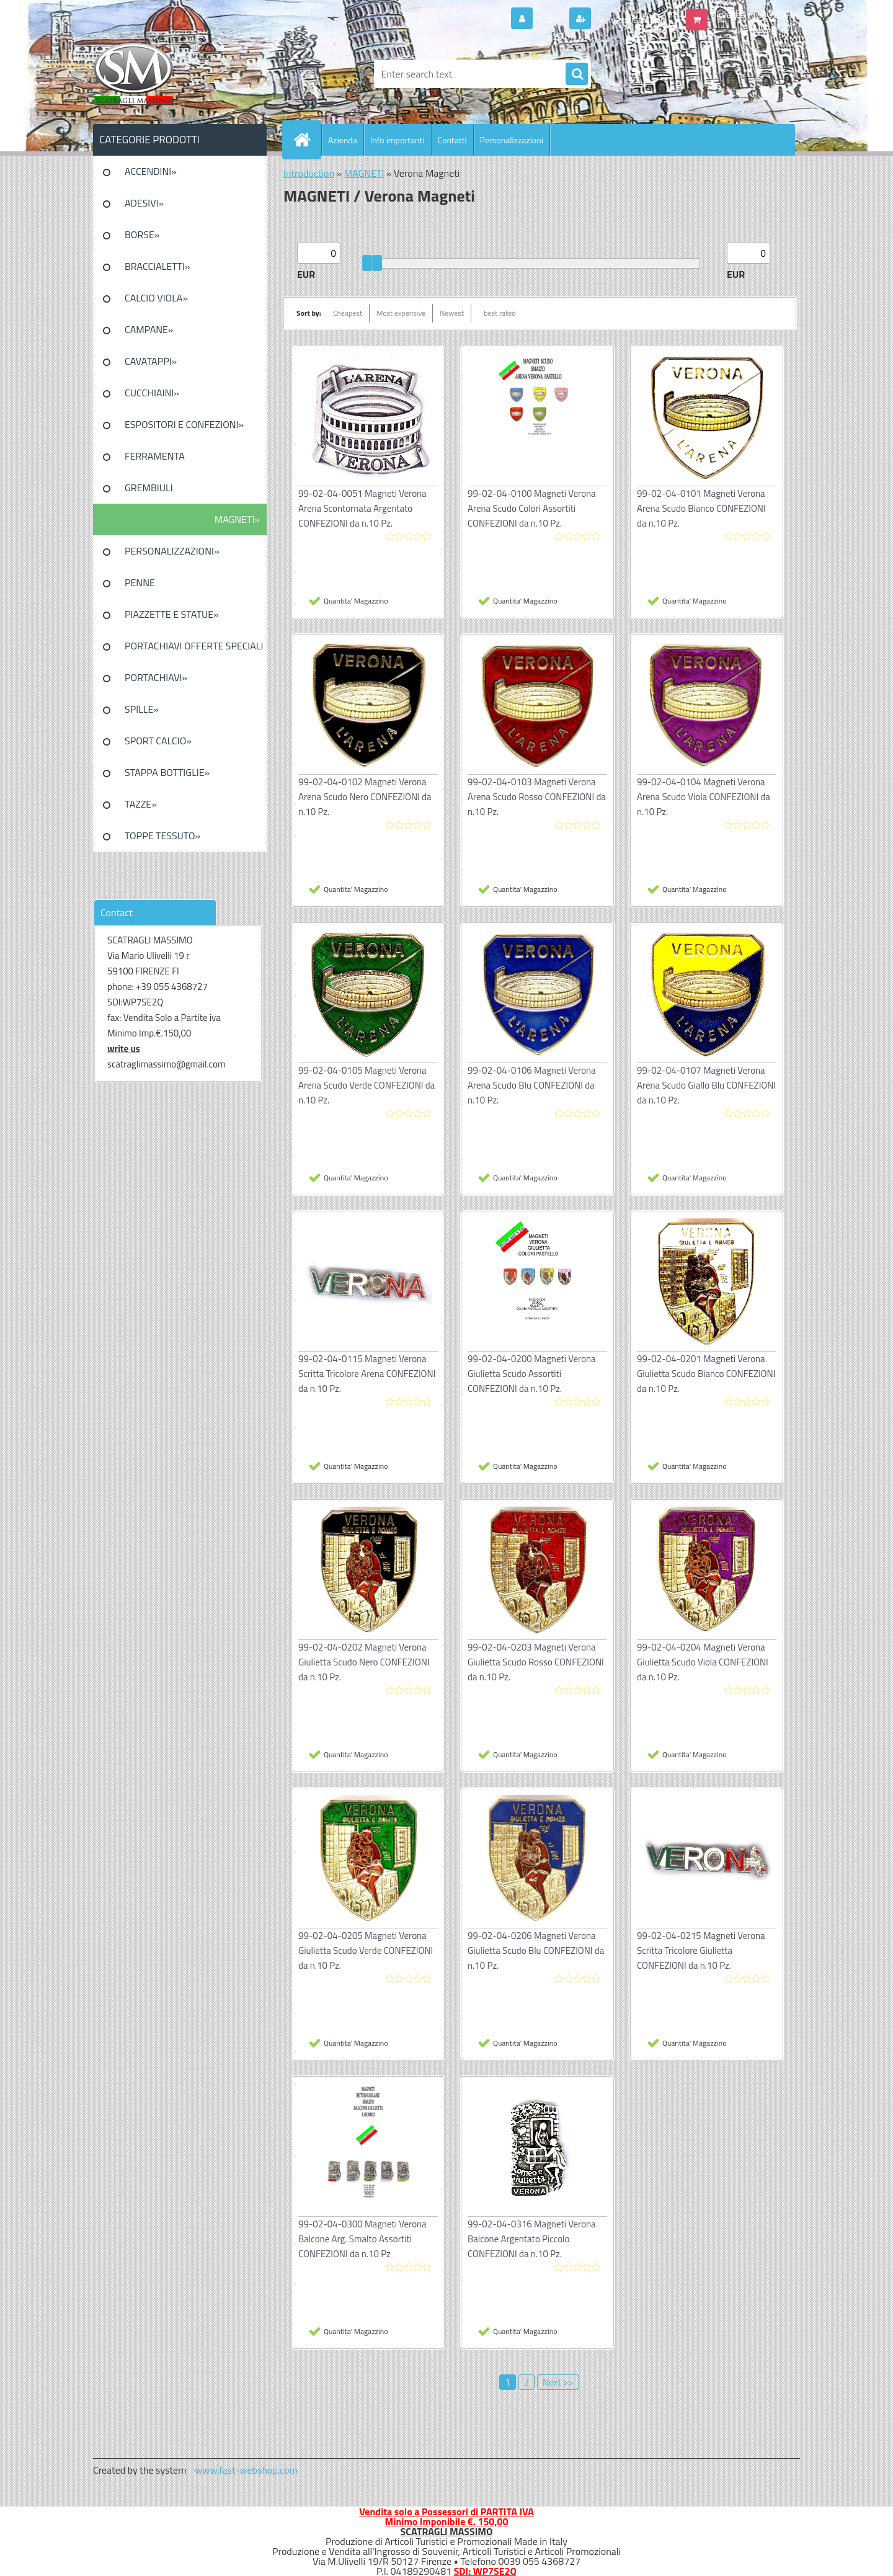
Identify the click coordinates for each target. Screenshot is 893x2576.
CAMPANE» (149, 329)
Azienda (342, 139)
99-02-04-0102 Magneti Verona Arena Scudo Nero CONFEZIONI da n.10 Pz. (365, 797)
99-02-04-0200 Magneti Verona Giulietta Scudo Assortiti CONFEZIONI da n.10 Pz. (532, 1374)
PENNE (140, 582)
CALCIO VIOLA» (156, 297)
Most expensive (400, 313)
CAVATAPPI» (151, 361)
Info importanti (397, 139)
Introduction (308, 173)
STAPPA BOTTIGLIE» (167, 772)
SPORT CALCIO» (158, 740)
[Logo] (178, 74)
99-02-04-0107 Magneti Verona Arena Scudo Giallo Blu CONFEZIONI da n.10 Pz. (706, 1085)
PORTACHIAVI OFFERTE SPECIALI (194, 645)
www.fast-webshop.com (246, 2469)
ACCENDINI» (151, 171)
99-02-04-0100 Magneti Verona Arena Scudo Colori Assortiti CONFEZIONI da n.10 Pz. (532, 508)
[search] (577, 74)
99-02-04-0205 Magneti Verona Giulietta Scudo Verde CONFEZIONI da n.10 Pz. (365, 1950)
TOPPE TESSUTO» (162, 835)
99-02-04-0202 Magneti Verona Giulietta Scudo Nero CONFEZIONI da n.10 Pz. (364, 1662)
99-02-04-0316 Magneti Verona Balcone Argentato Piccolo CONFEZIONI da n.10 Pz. (532, 2239)
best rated (500, 313)
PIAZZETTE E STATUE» (172, 614)
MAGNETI (364, 173)
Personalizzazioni (511, 139)
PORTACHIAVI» (156, 677)
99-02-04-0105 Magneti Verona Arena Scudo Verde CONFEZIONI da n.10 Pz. (366, 1085)
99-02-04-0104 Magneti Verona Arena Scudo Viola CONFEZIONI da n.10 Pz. (703, 797)
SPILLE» (142, 709)
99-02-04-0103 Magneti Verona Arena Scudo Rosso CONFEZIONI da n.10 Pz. (537, 797)
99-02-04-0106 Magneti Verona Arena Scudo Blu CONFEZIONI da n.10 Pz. (532, 1085)
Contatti (452, 139)
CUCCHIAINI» (152, 392)
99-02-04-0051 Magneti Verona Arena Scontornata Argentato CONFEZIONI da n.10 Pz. (362, 508)
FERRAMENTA (155, 455)
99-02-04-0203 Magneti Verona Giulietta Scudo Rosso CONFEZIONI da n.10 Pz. (536, 1662)
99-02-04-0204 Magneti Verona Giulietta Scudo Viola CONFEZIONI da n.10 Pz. (702, 1662)
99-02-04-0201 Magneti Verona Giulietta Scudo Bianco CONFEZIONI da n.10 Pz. (706, 1374)
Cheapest (347, 313)
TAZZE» (141, 803)
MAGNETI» (237, 519)
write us (123, 1048)
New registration (630, 19)
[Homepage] (307, 139)
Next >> (558, 2382)
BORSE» (142, 234)
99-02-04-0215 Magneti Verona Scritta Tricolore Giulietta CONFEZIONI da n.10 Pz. (701, 1950)
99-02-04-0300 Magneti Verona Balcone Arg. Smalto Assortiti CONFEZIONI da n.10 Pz (362, 2239)
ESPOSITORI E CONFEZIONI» (184, 424)
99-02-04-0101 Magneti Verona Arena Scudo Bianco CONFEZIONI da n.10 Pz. (701, 508)
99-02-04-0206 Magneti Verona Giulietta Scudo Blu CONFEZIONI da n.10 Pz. (536, 1950)
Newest (452, 313)
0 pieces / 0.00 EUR (752, 14)
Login (549, 19)
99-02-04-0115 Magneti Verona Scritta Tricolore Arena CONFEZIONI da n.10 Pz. (366, 1374)
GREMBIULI (149, 487)
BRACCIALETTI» (157, 266)
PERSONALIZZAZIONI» (172, 550)
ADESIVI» (144, 202)
